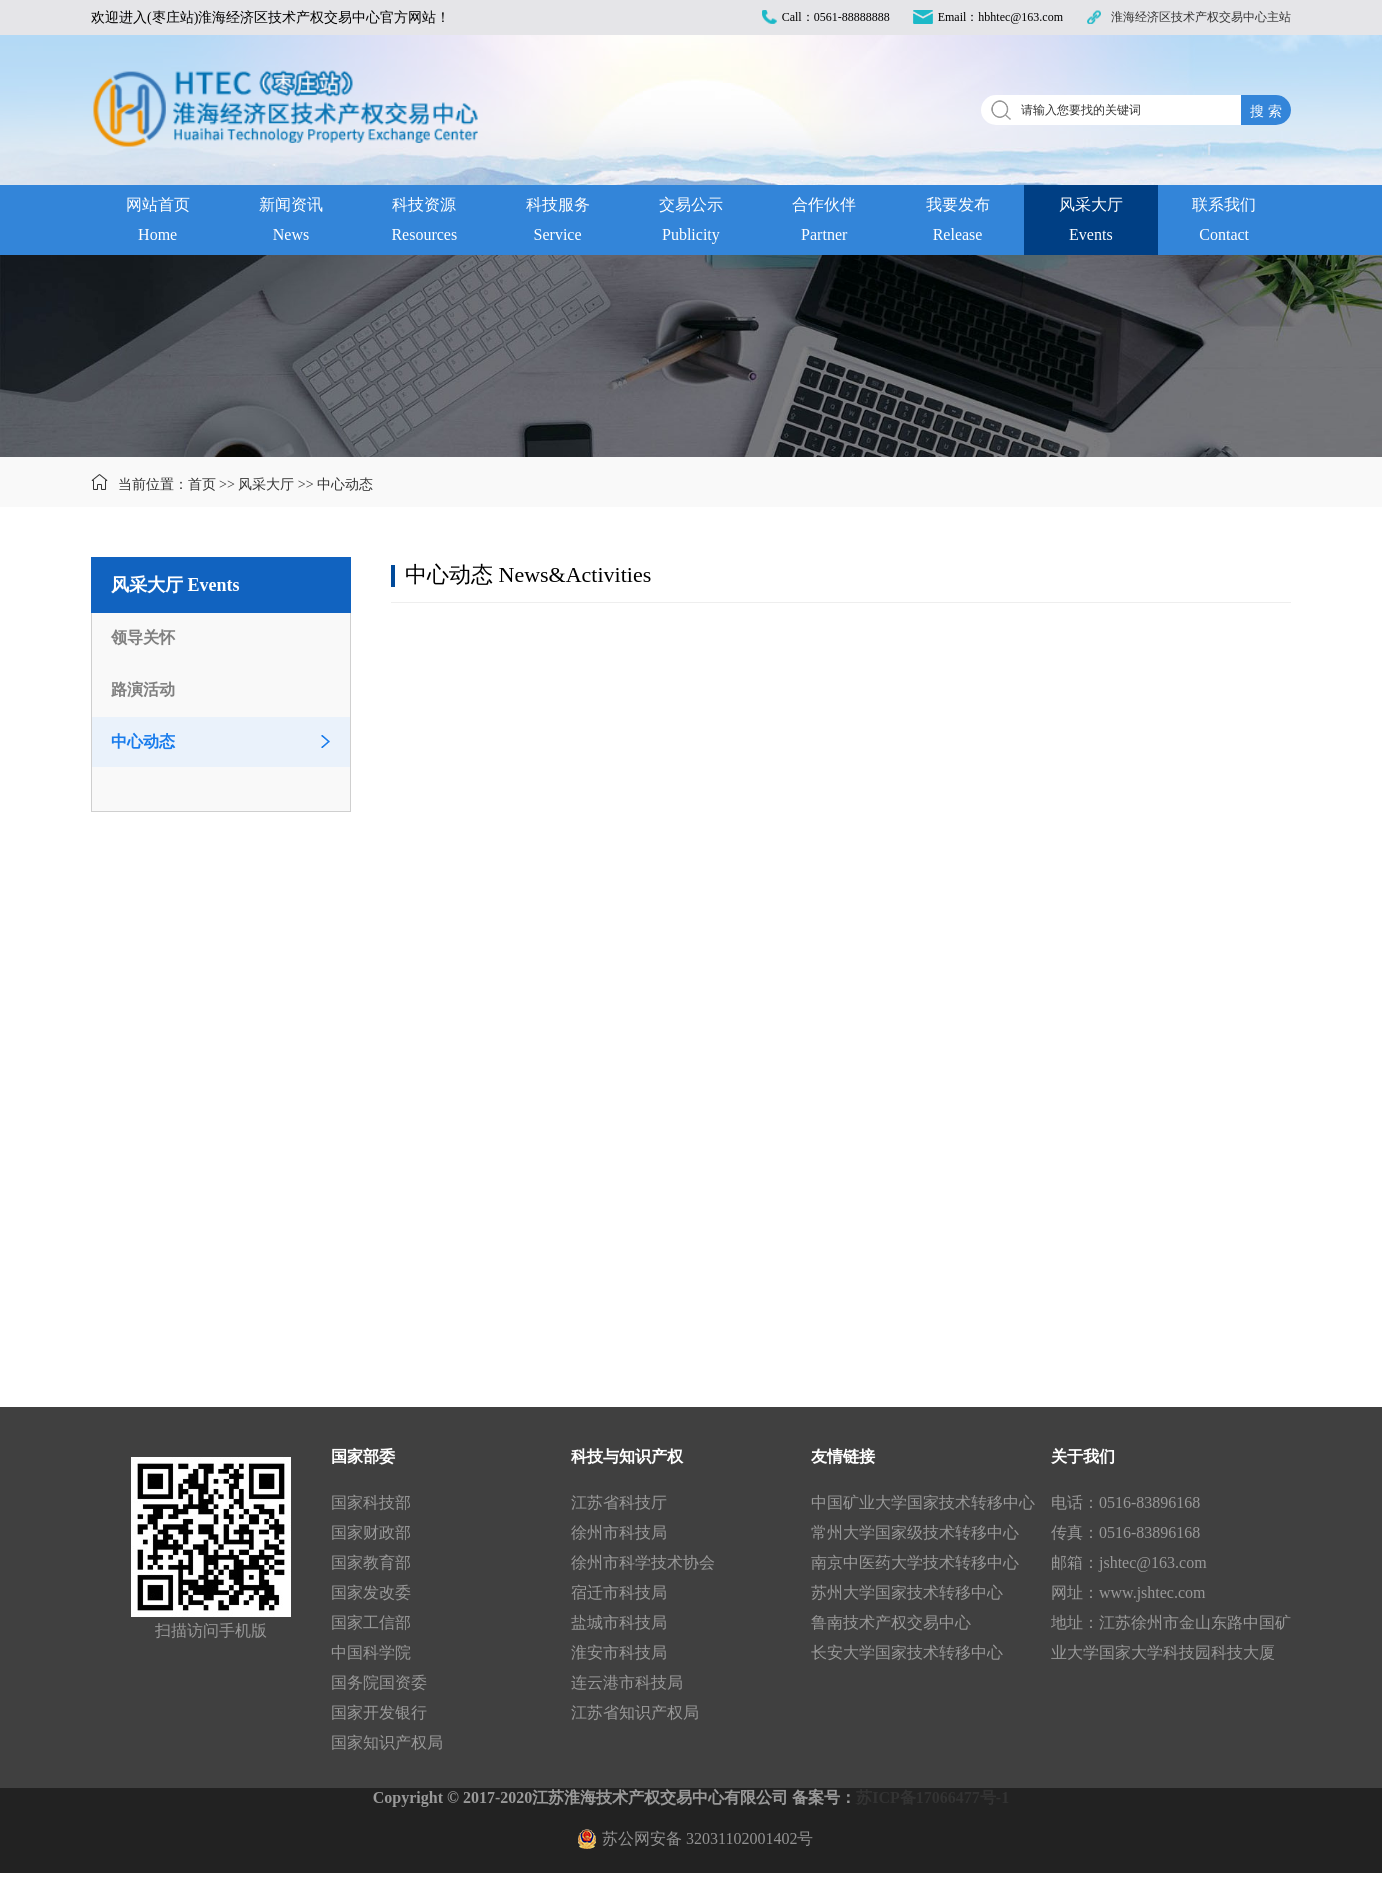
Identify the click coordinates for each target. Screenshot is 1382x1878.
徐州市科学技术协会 (643, 1562)
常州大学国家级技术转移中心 (915, 1532)
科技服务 (557, 223)
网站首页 (157, 223)
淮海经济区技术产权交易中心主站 (1201, 17)
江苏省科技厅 (619, 1502)
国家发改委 (371, 1592)
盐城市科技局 (619, 1622)
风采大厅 (1090, 223)
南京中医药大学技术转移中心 (915, 1562)
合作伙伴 (824, 223)
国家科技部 (371, 1502)
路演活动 (143, 689)
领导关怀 (143, 637)
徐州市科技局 (619, 1532)
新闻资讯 (290, 223)
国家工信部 (371, 1622)
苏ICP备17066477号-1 (932, 1797)
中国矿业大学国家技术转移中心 (923, 1502)
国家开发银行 (379, 1712)
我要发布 (957, 223)
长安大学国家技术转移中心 (907, 1652)
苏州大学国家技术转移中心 (907, 1592)
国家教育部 (371, 1562)
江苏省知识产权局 (635, 1712)
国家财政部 (371, 1532)
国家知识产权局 (387, 1742)
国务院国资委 (379, 1682)
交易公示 (690, 223)
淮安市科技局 (619, 1652)
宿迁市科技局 (619, 1592)
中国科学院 (371, 1652)
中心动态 (345, 484)
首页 (202, 484)
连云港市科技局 (627, 1682)
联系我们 (1224, 223)
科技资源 (424, 223)
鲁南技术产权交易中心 (891, 1622)
